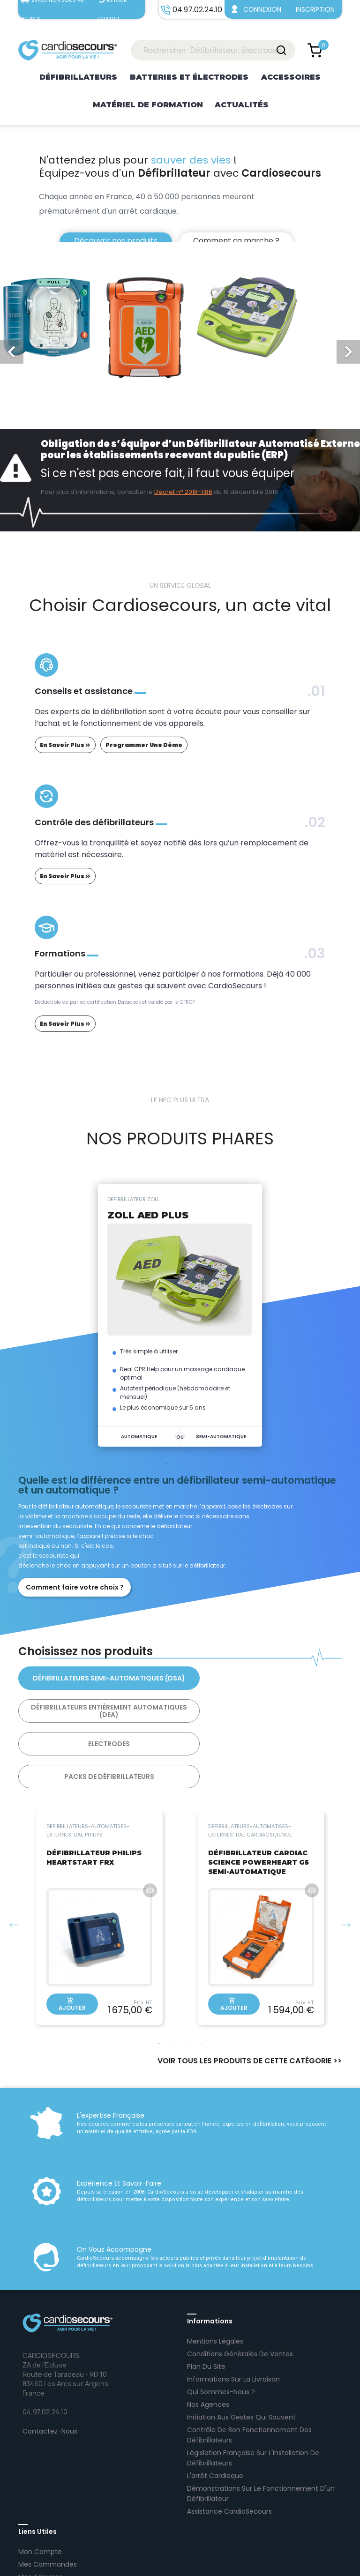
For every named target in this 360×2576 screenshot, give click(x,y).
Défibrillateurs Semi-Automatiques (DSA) (95, 1678)
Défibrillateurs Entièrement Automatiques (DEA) (264, 1678)
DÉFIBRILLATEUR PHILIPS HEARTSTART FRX (94, 1792)
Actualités (242, 104)
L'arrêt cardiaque (215, 2410)
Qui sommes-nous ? (221, 2326)
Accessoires (291, 77)
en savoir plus (65, 745)
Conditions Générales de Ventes (240, 2288)
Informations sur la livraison (233, 2313)
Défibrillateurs (78, 77)
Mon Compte (40, 2486)
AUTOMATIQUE (139, 1436)
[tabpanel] (180, 1315)
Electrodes (96, 1711)
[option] (180, 204)
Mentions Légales (215, 2275)
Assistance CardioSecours (229, 2445)
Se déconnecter (45, 2524)
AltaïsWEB (292, 2561)
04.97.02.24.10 (194, 2561)
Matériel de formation (148, 104)
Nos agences (208, 2339)
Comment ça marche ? (236, 240)
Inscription (315, 9)
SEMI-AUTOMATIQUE (221, 1436)
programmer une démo (143, 745)
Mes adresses (40, 2511)
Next (346, 1859)
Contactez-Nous (49, 2365)
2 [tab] (180, 1463)
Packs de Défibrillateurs (264, 1711)
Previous (14, 1859)
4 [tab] (201, 1978)
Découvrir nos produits (114, 240)
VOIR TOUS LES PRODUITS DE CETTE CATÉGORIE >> (250, 1995)
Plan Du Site (206, 2301)
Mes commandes (47, 2498)
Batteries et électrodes (189, 77)
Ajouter (72, 1938)
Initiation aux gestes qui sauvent (241, 2351)
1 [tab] (166, 1463)
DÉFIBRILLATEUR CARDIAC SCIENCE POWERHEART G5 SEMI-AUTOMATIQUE (258, 1796)
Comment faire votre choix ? (75, 1587)
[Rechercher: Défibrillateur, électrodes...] (213, 50)
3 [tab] (194, 1463)
